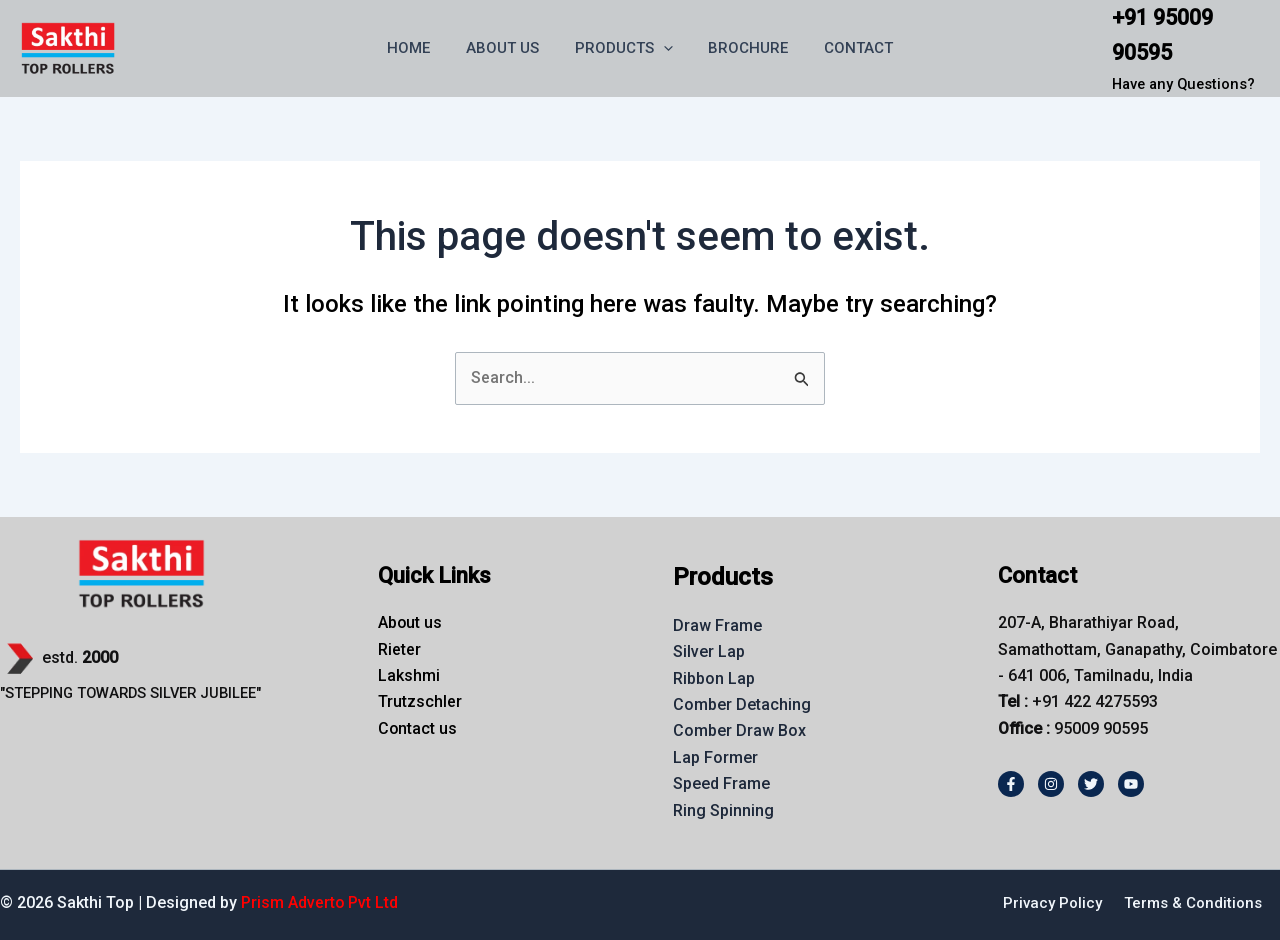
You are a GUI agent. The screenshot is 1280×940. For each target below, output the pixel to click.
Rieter (399, 649)
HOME (420, 48)
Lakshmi (409, 675)
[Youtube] (1131, 784)
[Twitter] (1091, 784)
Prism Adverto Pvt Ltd (320, 902)
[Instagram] (1051, 784)
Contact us (418, 728)
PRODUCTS (624, 48)
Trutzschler (420, 701)
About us (410, 622)
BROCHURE (743, 48)
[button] (663, 48)
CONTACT (847, 48)
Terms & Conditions (1193, 903)
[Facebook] (1011, 784)
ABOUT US (508, 48)
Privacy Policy (1052, 903)
